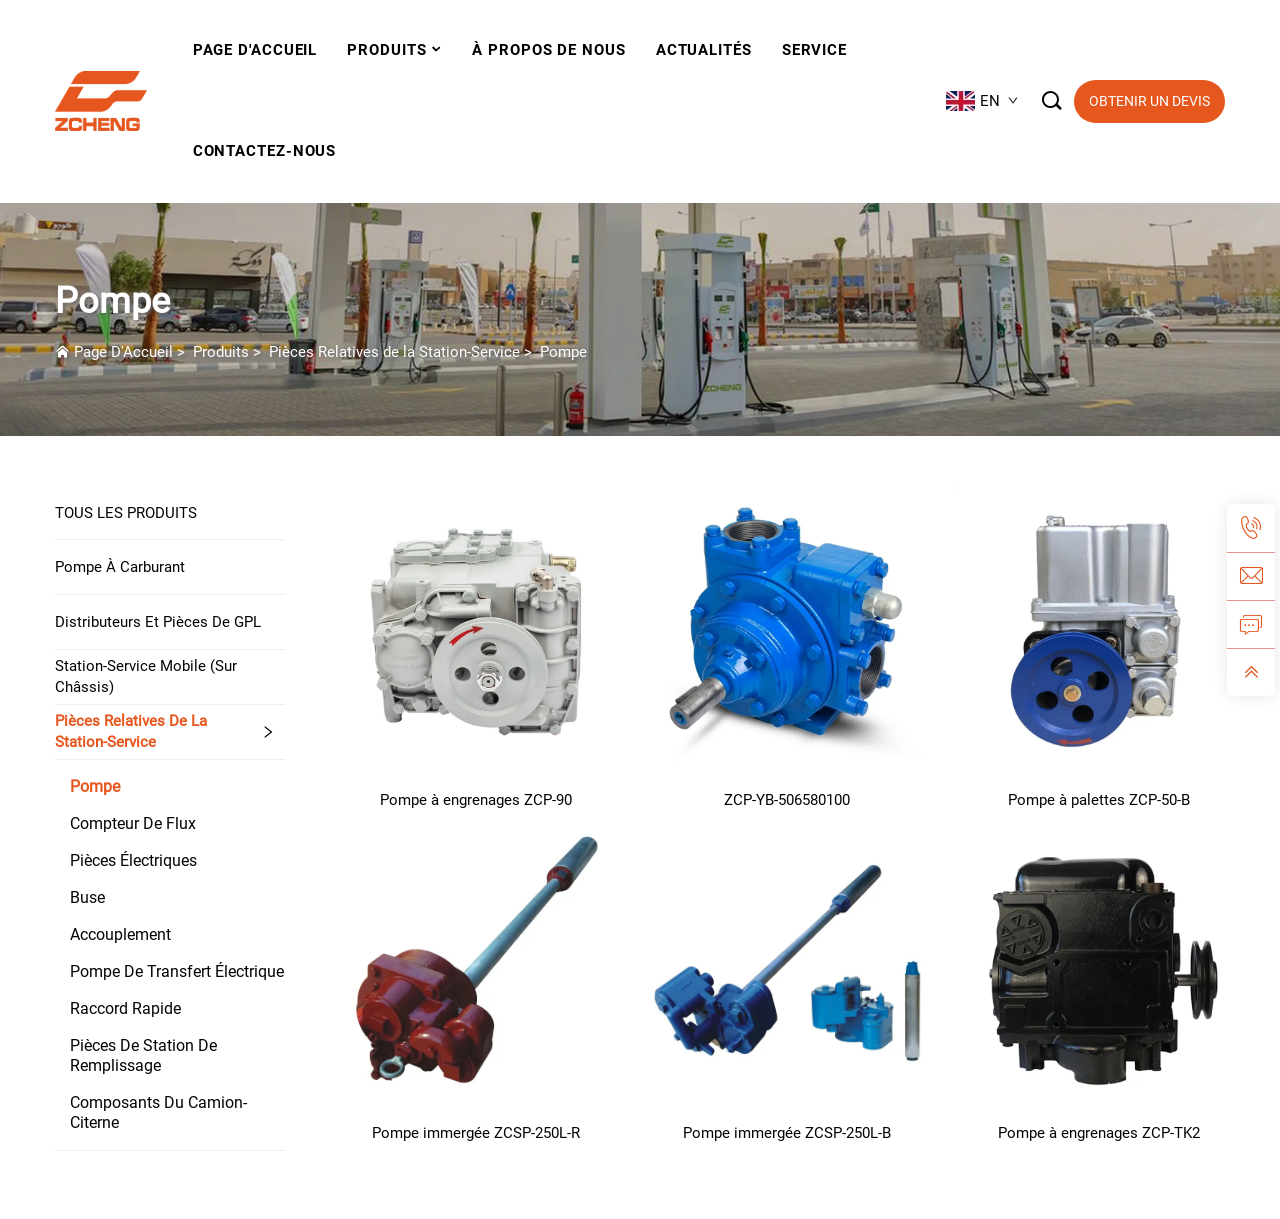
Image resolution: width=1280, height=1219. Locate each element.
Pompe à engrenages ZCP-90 (476, 800)
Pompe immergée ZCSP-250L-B (787, 1133)
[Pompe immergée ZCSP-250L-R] (476, 961)
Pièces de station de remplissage (143, 1055)
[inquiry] (1251, 624)
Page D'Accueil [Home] (255, 50)
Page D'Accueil (123, 352)
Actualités (704, 50)
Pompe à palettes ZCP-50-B (1099, 800)
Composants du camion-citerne (158, 1112)
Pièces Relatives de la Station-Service (394, 352)
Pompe (563, 352)
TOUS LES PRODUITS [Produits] (126, 513)
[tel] (1251, 528)
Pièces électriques (133, 860)
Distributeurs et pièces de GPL (158, 622)
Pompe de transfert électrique (177, 971)
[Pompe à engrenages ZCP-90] (476, 628)
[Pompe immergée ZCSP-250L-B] (788, 961)
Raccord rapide (125, 1008)
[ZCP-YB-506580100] (788, 628)
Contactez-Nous (265, 151)
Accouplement (120, 934)
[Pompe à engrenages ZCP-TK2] (1099, 961)
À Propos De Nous (548, 50)
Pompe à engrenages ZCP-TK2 (1099, 1133)
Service (814, 50)
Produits (386, 50)
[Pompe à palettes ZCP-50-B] (1099, 628)
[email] (1251, 576)
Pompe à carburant (120, 567)
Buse (87, 897)
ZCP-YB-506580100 (787, 800)
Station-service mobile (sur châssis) (146, 676)
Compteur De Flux (133, 823)
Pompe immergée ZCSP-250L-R (476, 1133)
